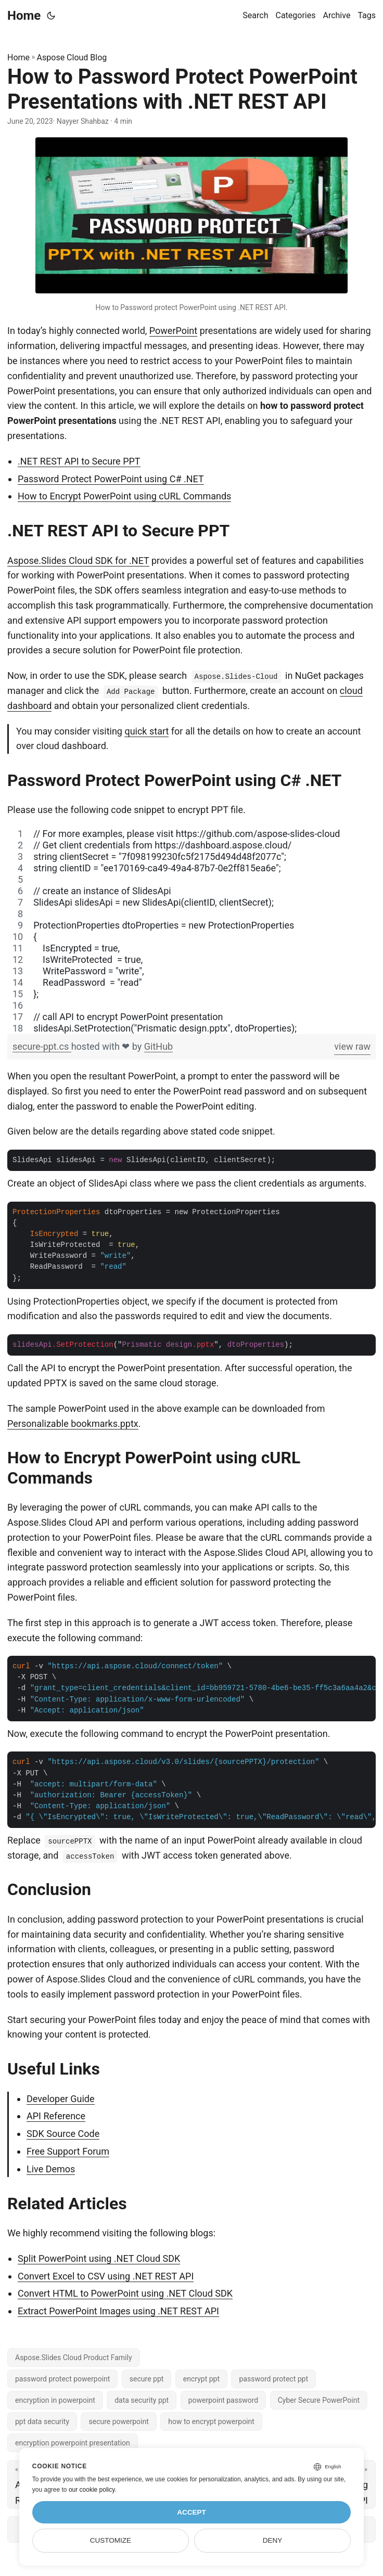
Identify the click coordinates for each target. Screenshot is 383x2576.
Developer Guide (61, 2098)
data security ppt (141, 2400)
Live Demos (51, 2168)
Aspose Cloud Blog (72, 57)
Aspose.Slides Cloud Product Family (73, 2357)
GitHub (158, 1046)
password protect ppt (273, 2379)
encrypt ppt (201, 2379)
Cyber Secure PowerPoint (319, 2400)
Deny (273, 2540)
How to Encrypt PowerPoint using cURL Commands (124, 496)
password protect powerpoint (62, 2379)
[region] (191, 931)
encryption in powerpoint (55, 2400)
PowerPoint (173, 330)
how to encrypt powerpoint (211, 2421)
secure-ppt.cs (41, 1046)
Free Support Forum (68, 2151)
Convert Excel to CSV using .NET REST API (106, 2276)
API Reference (56, 2115)
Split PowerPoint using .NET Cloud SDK (99, 2258)
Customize (110, 2540)
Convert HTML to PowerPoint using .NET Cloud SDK (125, 2293)
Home (24, 15)
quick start (146, 731)
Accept (191, 2512)
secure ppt (147, 2379)
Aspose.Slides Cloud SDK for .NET (78, 560)
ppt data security (42, 2421)
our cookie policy (92, 2489)
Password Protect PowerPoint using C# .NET (111, 478)
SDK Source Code (63, 2133)
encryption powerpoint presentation (72, 2443)
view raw (352, 1046)
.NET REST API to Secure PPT (79, 461)
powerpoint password (223, 2400)
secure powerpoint (118, 2421)
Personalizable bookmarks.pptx (72, 1423)
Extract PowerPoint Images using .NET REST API (118, 2310)
